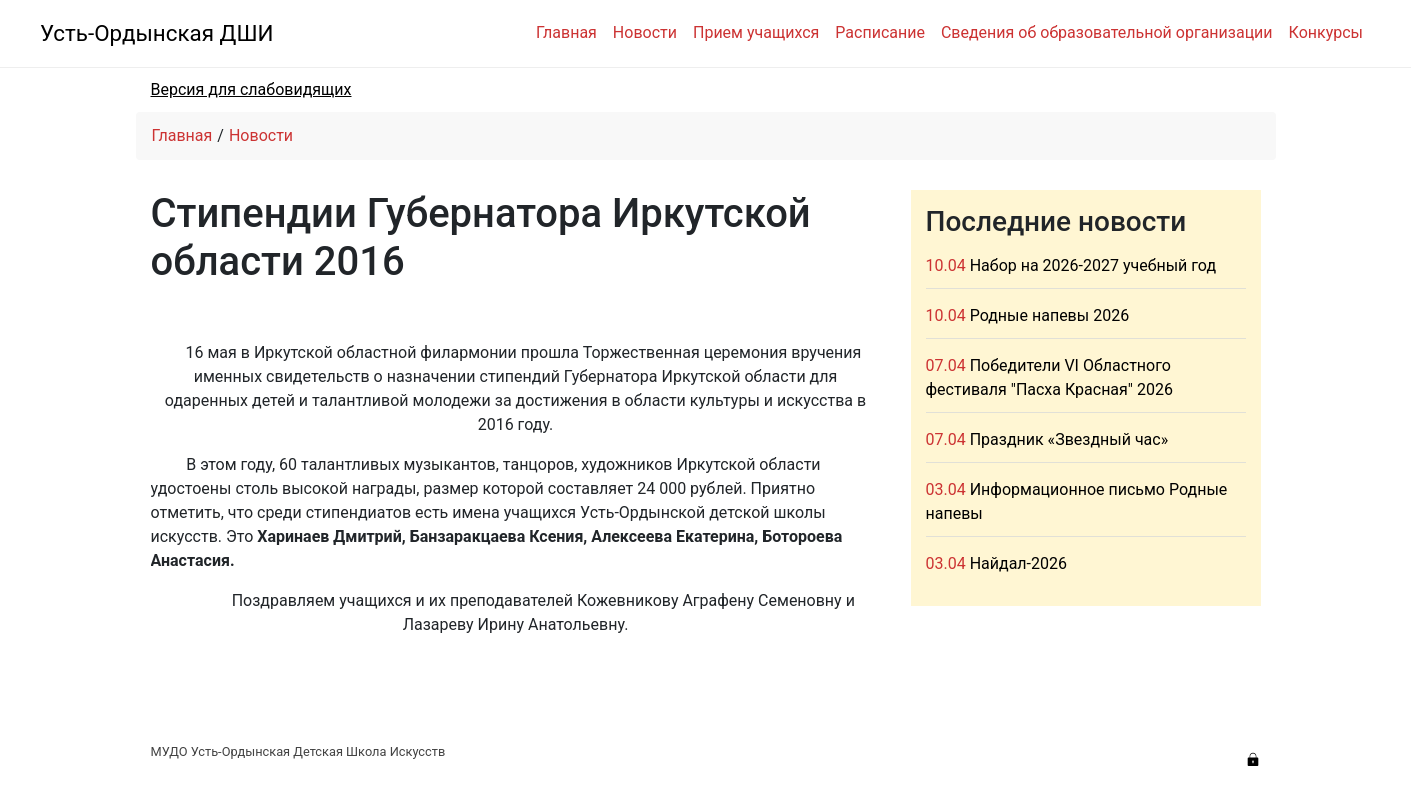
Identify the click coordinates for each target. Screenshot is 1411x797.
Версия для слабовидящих (251, 89)
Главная (566, 32)
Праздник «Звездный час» (1069, 439)
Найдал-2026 (1018, 563)
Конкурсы (1326, 32)
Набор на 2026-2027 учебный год (1093, 265)
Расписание (880, 32)
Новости (645, 32)
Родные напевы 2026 (1049, 315)
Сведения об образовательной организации (1107, 32)
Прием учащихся (756, 32)
